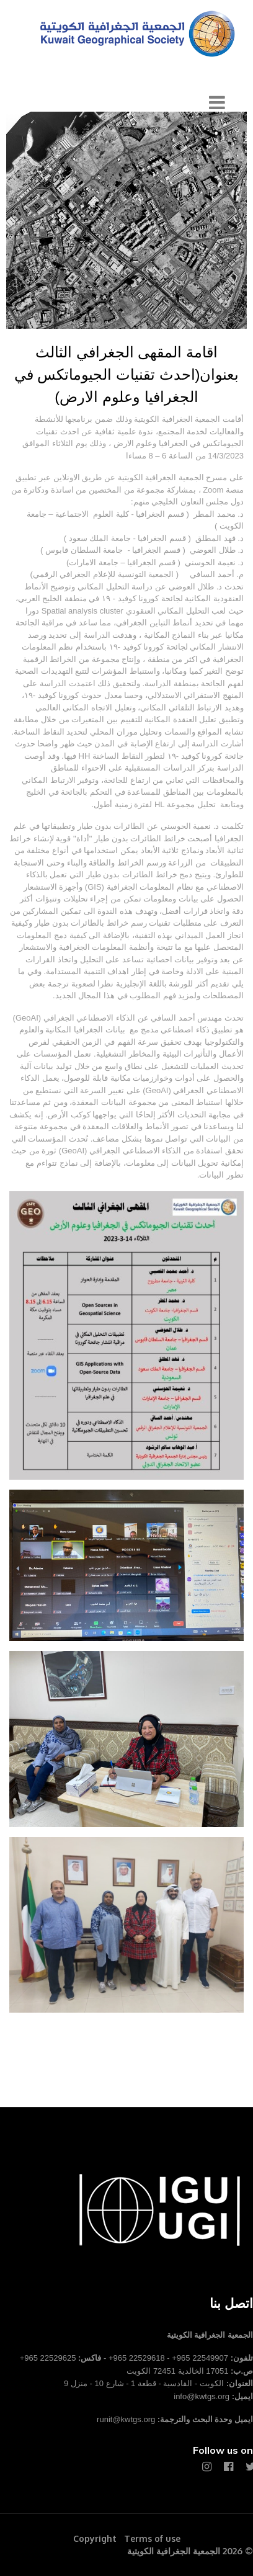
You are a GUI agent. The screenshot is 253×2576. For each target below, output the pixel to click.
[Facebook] (228, 2467)
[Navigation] (217, 103)
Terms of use (152, 2538)
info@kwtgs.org (201, 2396)
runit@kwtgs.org (126, 2419)
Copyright (95, 2538)
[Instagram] (206, 2467)
